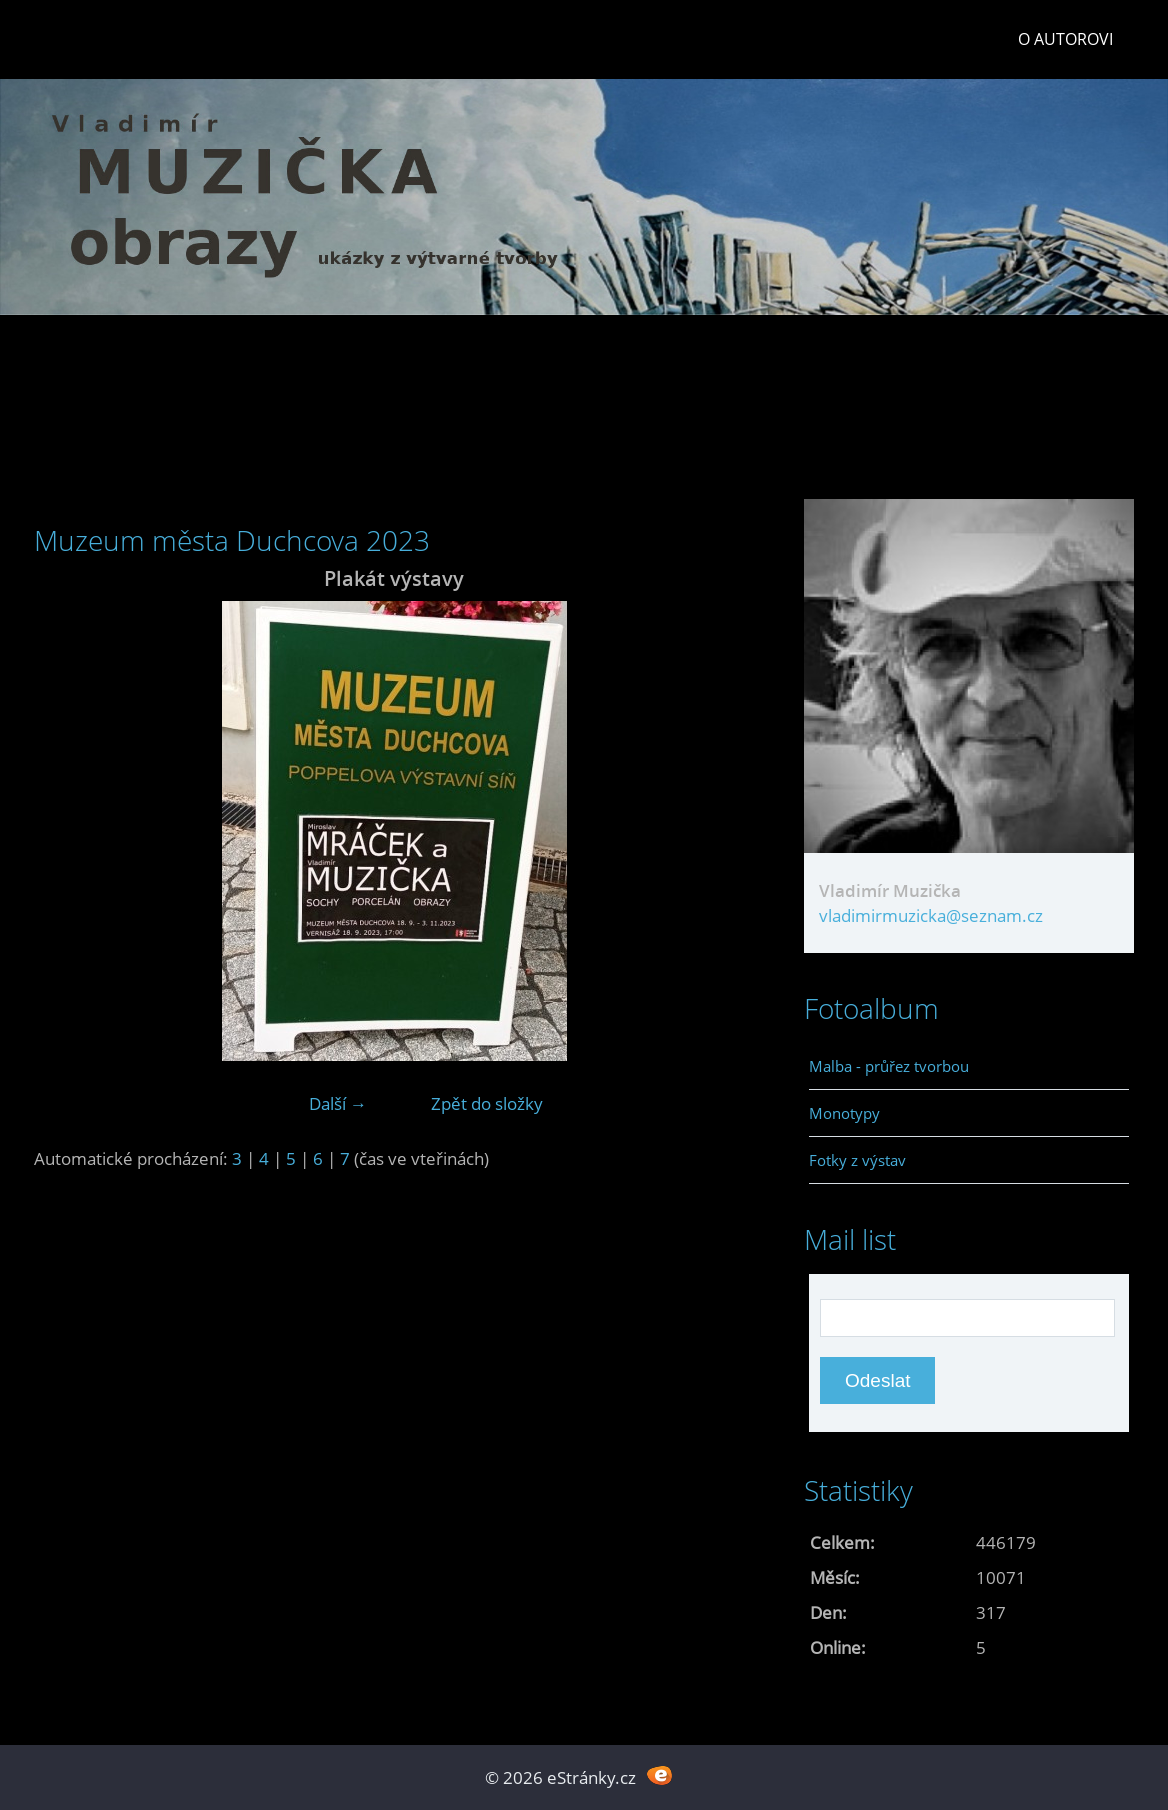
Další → (338, 1103)
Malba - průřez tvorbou (889, 1066)
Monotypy (844, 1113)
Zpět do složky (487, 1103)
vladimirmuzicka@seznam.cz (931, 915)
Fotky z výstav (857, 1160)
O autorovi (1065, 39)
